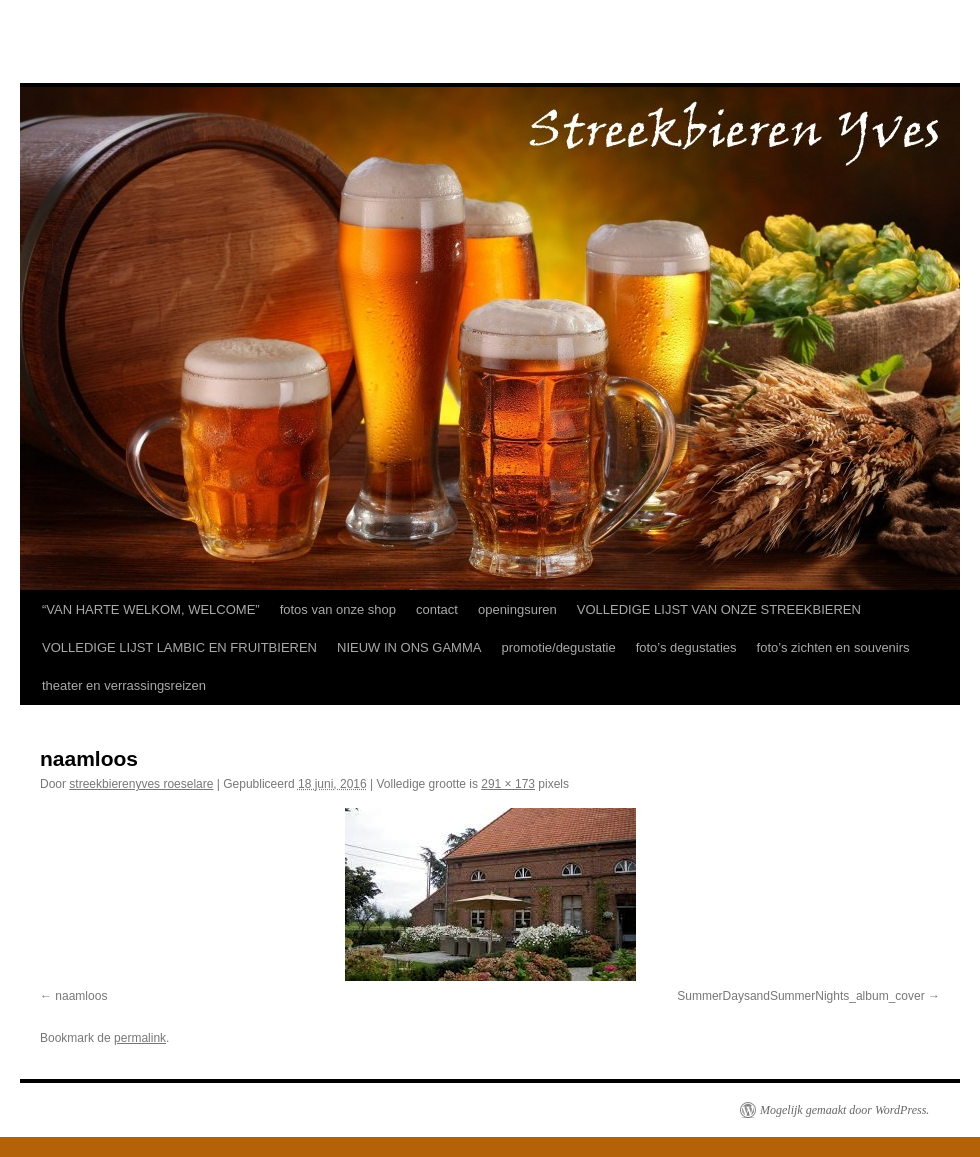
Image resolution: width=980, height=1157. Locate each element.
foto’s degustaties (686, 647)
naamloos (81, 996)
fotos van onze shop (338, 609)
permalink (140, 1038)
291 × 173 (508, 784)
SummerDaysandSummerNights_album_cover (800, 996)
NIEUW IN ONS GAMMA (409, 647)
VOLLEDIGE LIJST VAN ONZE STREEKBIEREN (719, 609)
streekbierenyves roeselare (141, 784)
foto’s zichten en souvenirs (833, 647)
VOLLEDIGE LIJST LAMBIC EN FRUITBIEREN (179, 647)
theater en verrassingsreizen (124, 685)
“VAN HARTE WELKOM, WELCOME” (151, 609)
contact (437, 609)
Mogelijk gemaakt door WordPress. (844, 1110)
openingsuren (517, 609)
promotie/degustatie (558, 647)
